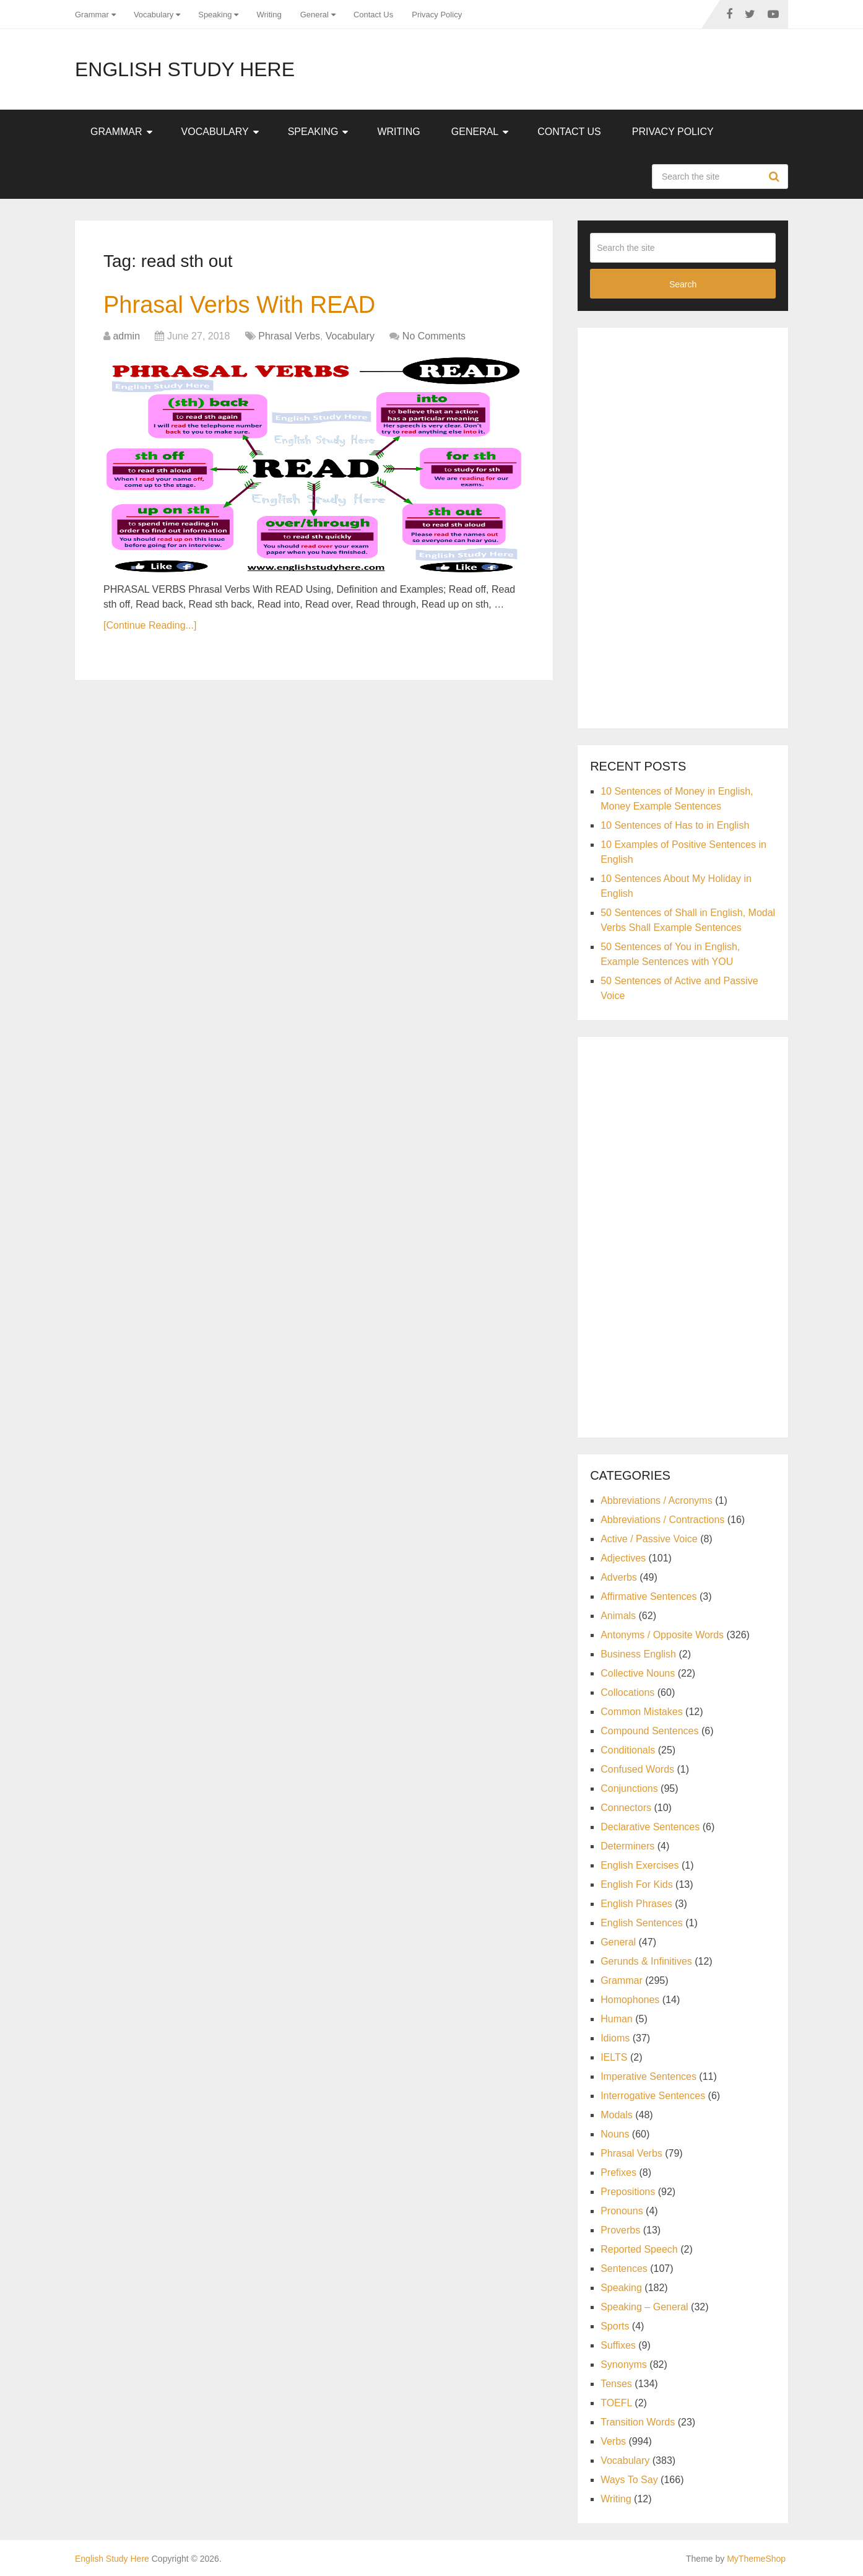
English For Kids (637, 1884)
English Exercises (640, 1865)
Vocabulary (153, 14)
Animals (618, 1615)
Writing (268, 14)
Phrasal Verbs (289, 336)
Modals (617, 2115)
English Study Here (185, 69)
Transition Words (638, 2422)
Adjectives (623, 1558)
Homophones (630, 1999)
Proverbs (620, 2230)
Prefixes (618, 2172)
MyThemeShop (756, 2559)
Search (775, 176)
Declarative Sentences (650, 1827)
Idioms (615, 2038)
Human (617, 2019)
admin (126, 336)
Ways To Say (629, 2479)
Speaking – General (644, 2307)
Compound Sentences (649, 1731)
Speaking (215, 14)
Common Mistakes (641, 1711)
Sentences (624, 2268)
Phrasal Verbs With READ (239, 305)
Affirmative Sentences (648, 1596)
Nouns (615, 2134)
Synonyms (624, 2364)
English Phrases (636, 1903)
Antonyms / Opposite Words (662, 1635)
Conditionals (628, 1750)
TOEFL (616, 2403)
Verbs (613, 2441)
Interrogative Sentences (653, 2095)
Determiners (627, 1846)
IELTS (614, 2057)
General (314, 14)
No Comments (434, 336)
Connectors (626, 1807)
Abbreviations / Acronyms (657, 1500)
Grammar (92, 14)
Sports (615, 2326)
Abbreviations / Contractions (662, 1519)
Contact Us (373, 14)
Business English (638, 1654)
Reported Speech (639, 2249)
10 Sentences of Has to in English (675, 825)
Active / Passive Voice (649, 1539)
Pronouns (622, 2211)
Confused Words (637, 1769)
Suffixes (618, 2345)
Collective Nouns (638, 1673)
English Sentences (642, 1923)
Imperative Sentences (648, 2076)
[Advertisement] (683, 526)
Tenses (616, 2383)
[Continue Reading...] (149, 625)
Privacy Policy (437, 14)
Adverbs (619, 1577)
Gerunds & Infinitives (646, 1961)
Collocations (627, 1692)
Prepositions (628, 2191)
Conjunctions (629, 1788)
